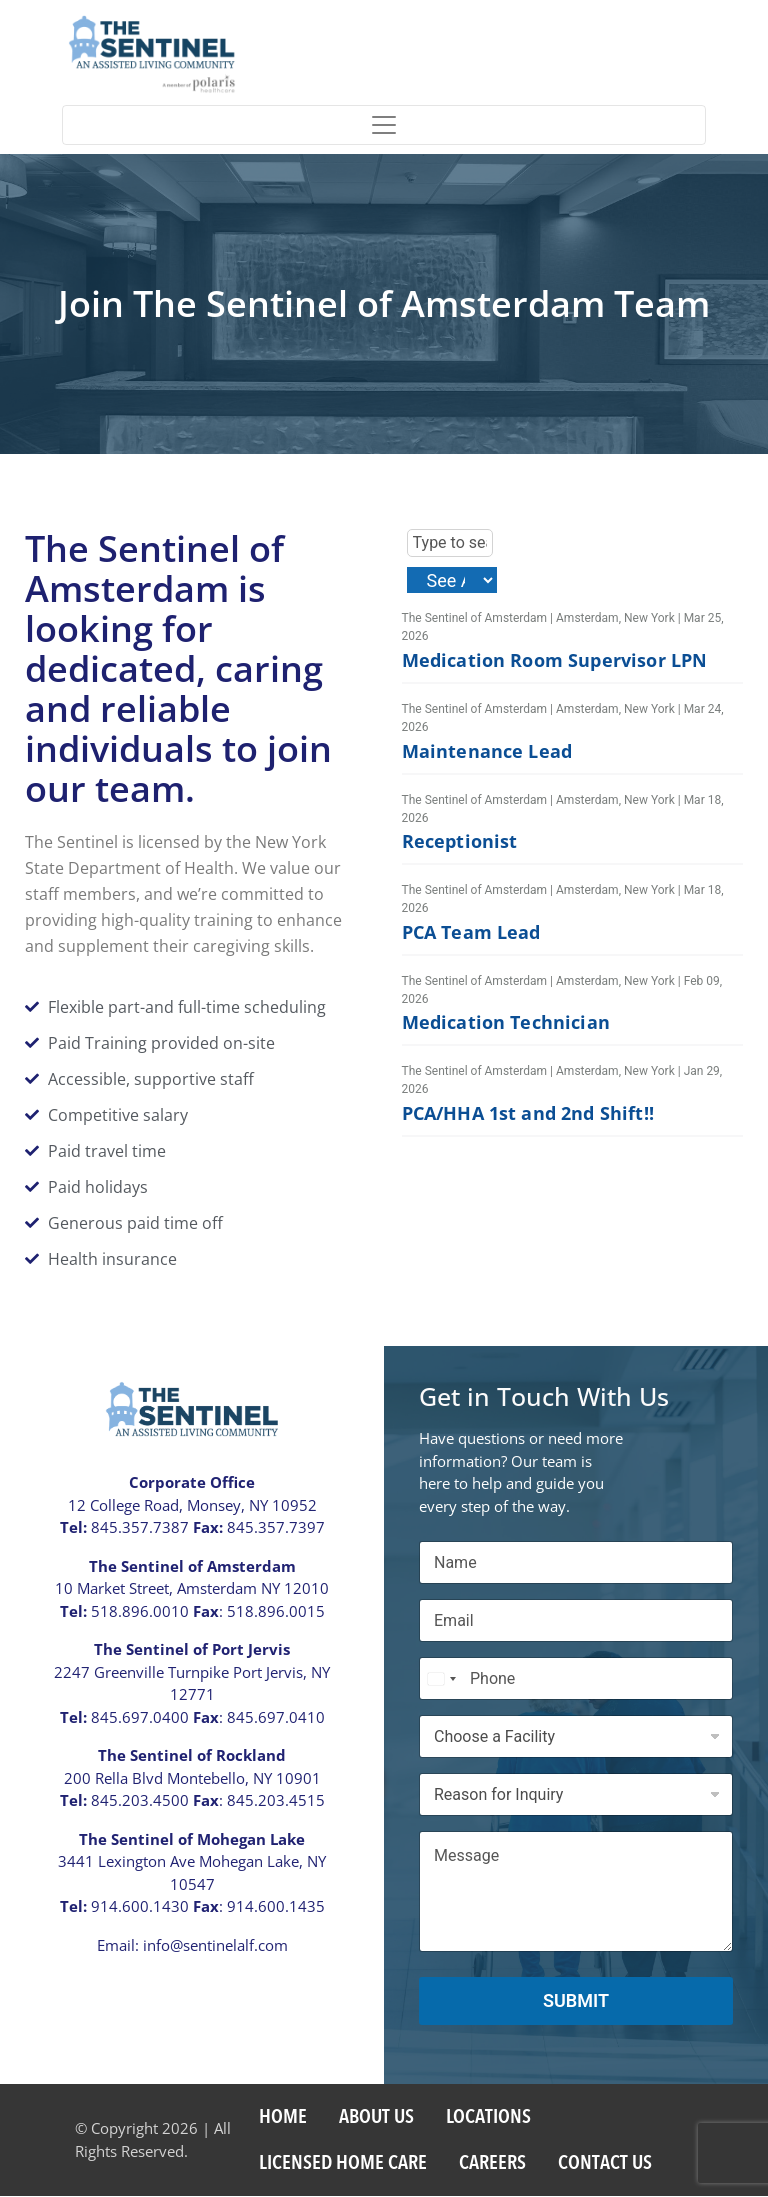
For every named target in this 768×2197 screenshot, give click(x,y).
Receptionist (460, 842)
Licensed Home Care (343, 2163)
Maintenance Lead (487, 751)
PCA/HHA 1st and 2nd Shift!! (528, 1114)
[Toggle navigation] (384, 125)
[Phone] (576, 1679)
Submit (576, 2001)
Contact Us (605, 2163)
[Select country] (441, 1679)
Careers (492, 2163)
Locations (488, 2117)
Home (283, 2117)
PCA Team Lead (471, 933)
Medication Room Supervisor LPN (555, 661)
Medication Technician (506, 1023)
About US (376, 2117)
